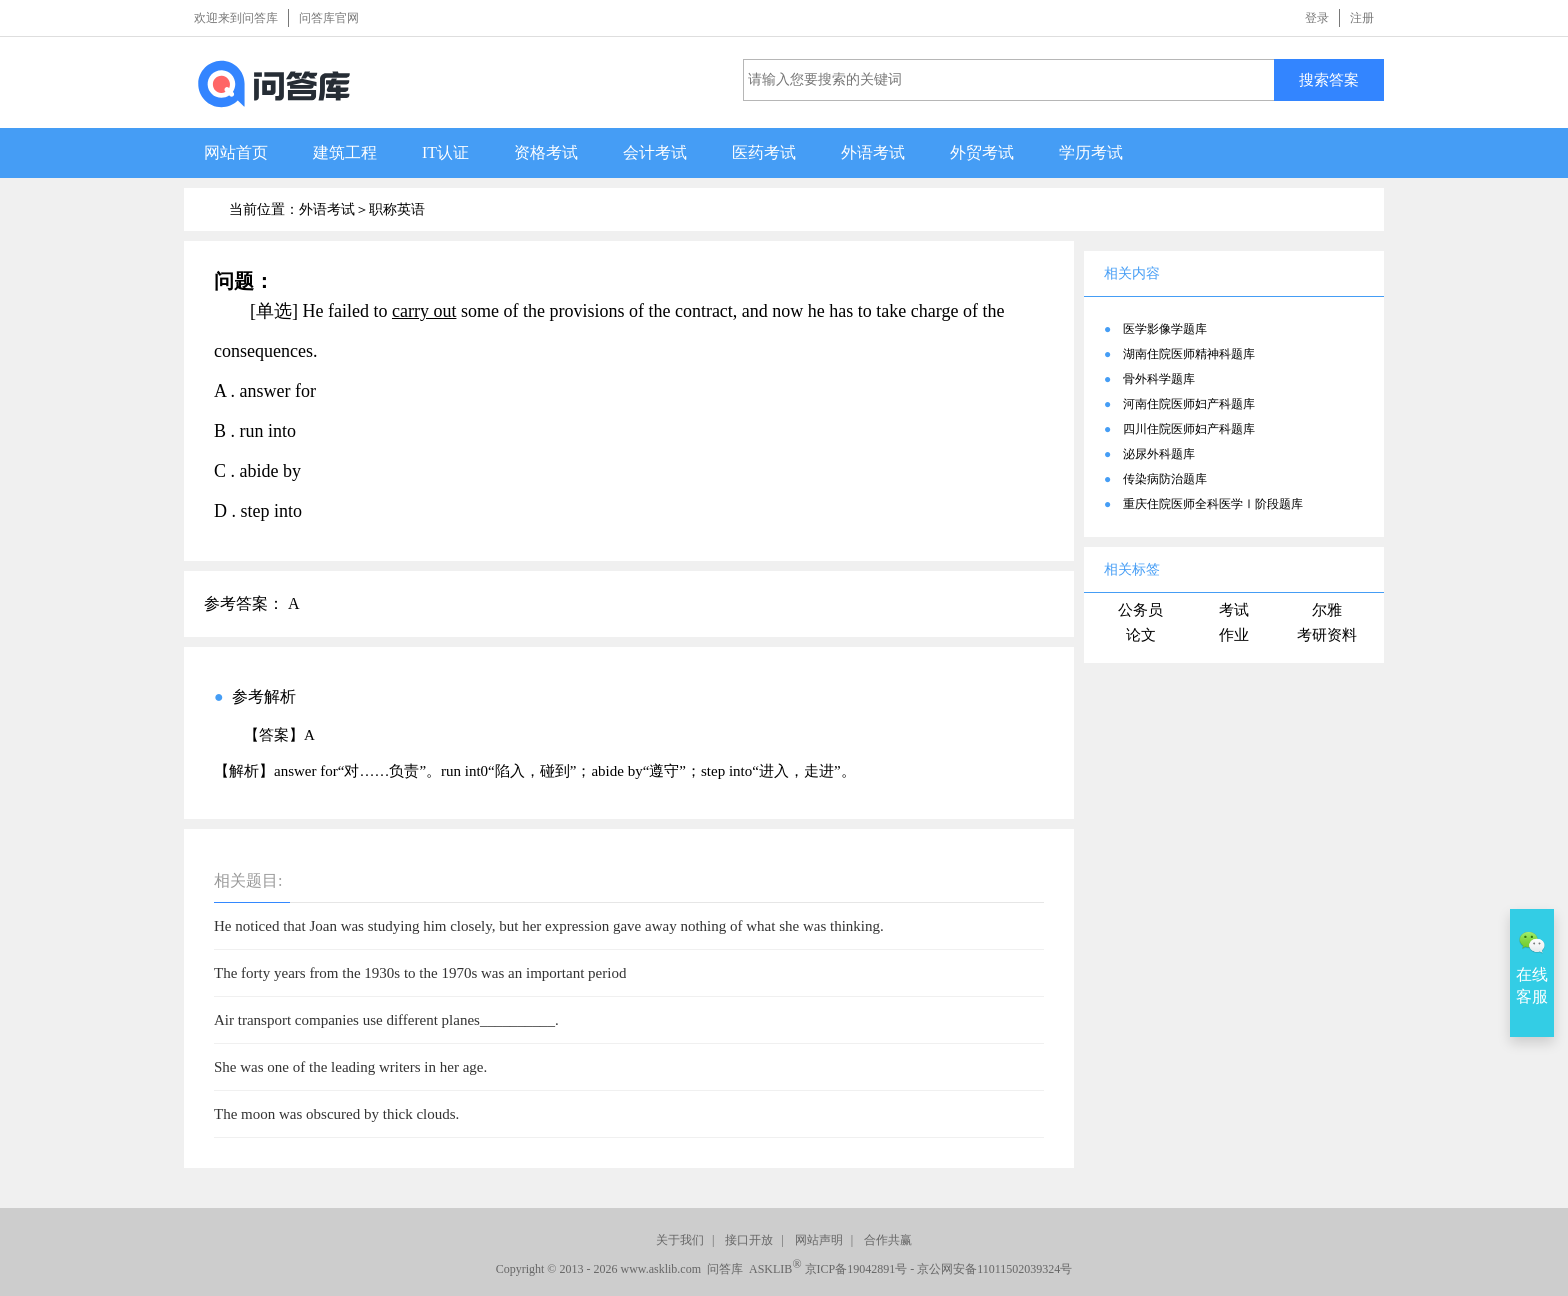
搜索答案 (1329, 79)
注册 (1362, 18)
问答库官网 (329, 18)
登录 (1317, 18)
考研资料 (1327, 635)
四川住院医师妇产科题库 (1189, 429)
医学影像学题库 (1165, 329)
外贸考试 (982, 152)
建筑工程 (345, 152)
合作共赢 (888, 1240)
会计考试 (655, 152)
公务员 (1140, 610)
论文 (1141, 635)
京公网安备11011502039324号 (994, 1269)
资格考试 (546, 152)
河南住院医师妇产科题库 (1189, 404)
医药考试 (764, 152)
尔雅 (1327, 610)
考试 (1234, 610)
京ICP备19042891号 (856, 1269)
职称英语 (397, 209)
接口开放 (749, 1240)
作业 (1234, 635)
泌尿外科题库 (1159, 454)
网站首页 (236, 152)
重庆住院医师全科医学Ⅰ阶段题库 (1213, 504)
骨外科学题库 (1159, 379)
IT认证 (445, 152)
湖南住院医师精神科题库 (1189, 354)
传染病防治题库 (1165, 479)
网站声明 (819, 1240)
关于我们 (680, 1240)
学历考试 (1091, 152)
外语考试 (873, 152)
